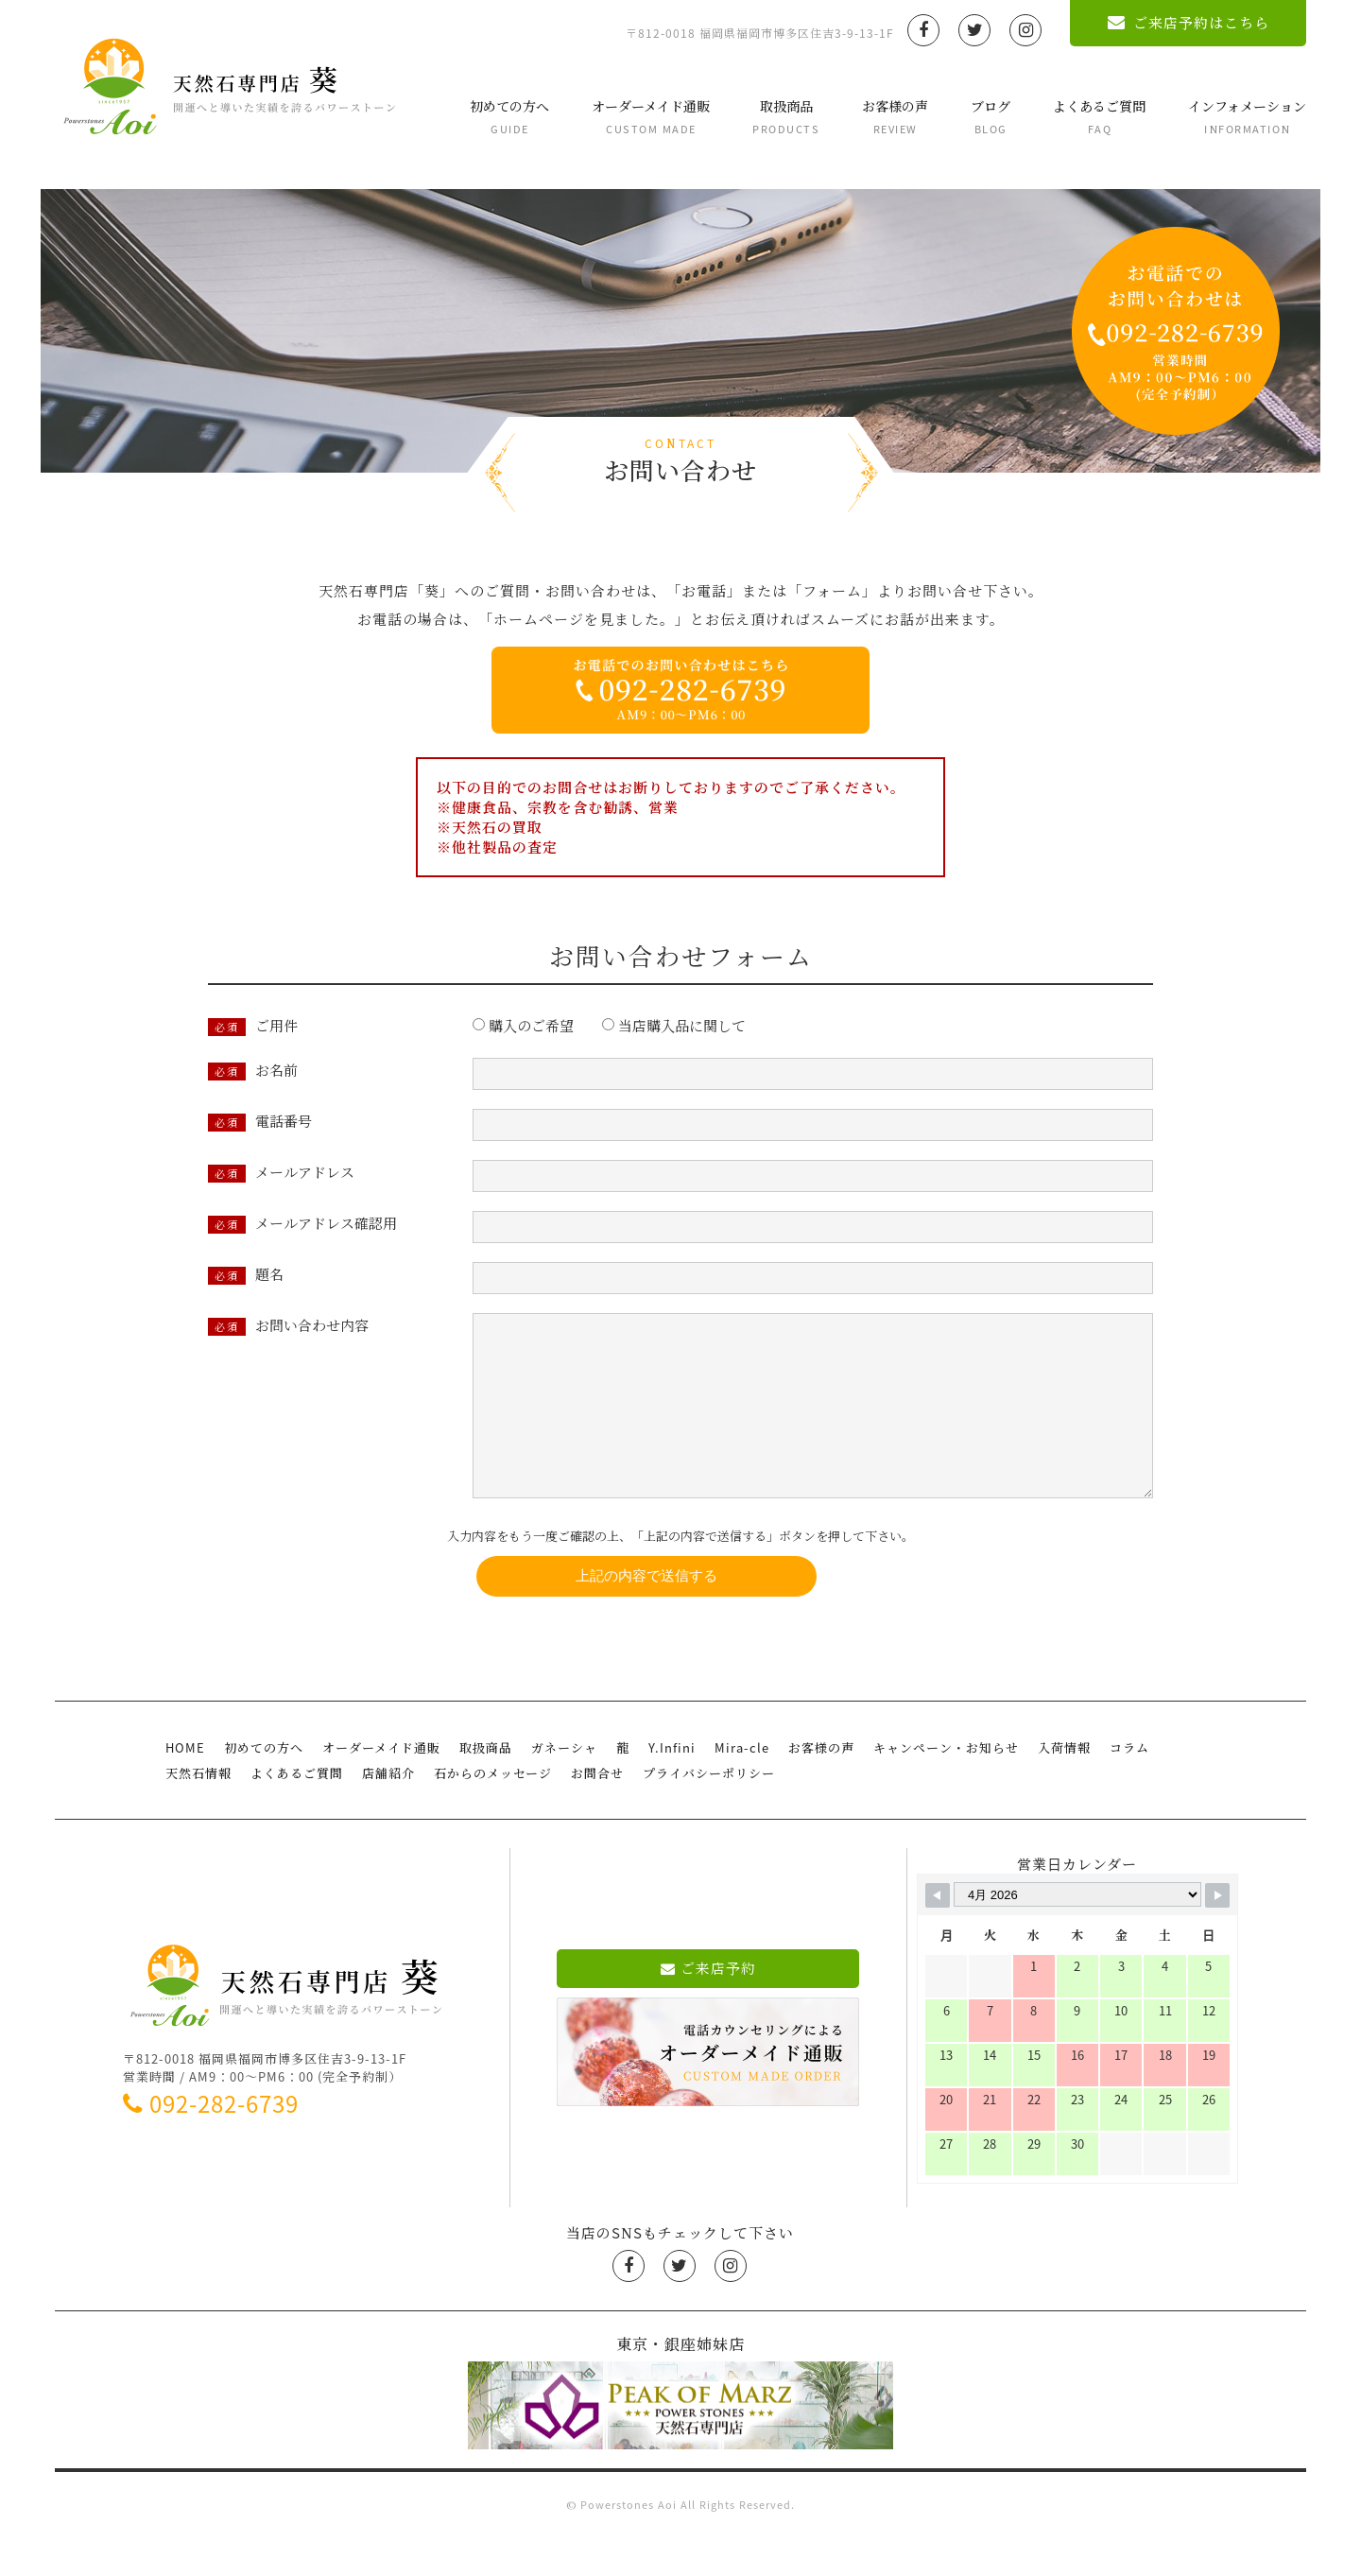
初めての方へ (509, 116)
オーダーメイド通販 (651, 116)
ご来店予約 (708, 2006)
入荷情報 (1064, 1785)
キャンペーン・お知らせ (946, 1785)
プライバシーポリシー (709, 1811)
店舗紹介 (388, 1811)
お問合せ (597, 1811)
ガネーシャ (564, 1785)
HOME (185, 1785)
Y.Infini (672, 1785)
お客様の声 (895, 116)
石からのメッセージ (493, 1811)
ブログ (990, 116)
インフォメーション (1247, 116)
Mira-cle (742, 1785)
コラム (1129, 1785)
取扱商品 (785, 116)
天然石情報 (198, 1811)
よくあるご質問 (1099, 116)
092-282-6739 (211, 2141)
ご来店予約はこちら (1188, 22)
